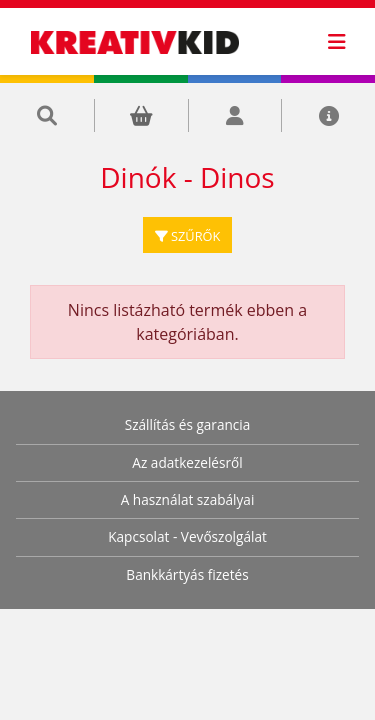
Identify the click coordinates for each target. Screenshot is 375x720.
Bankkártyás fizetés (187, 574)
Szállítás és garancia (188, 424)
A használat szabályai (188, 499)
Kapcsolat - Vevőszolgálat (187, 536)
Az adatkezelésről (187, 462)
